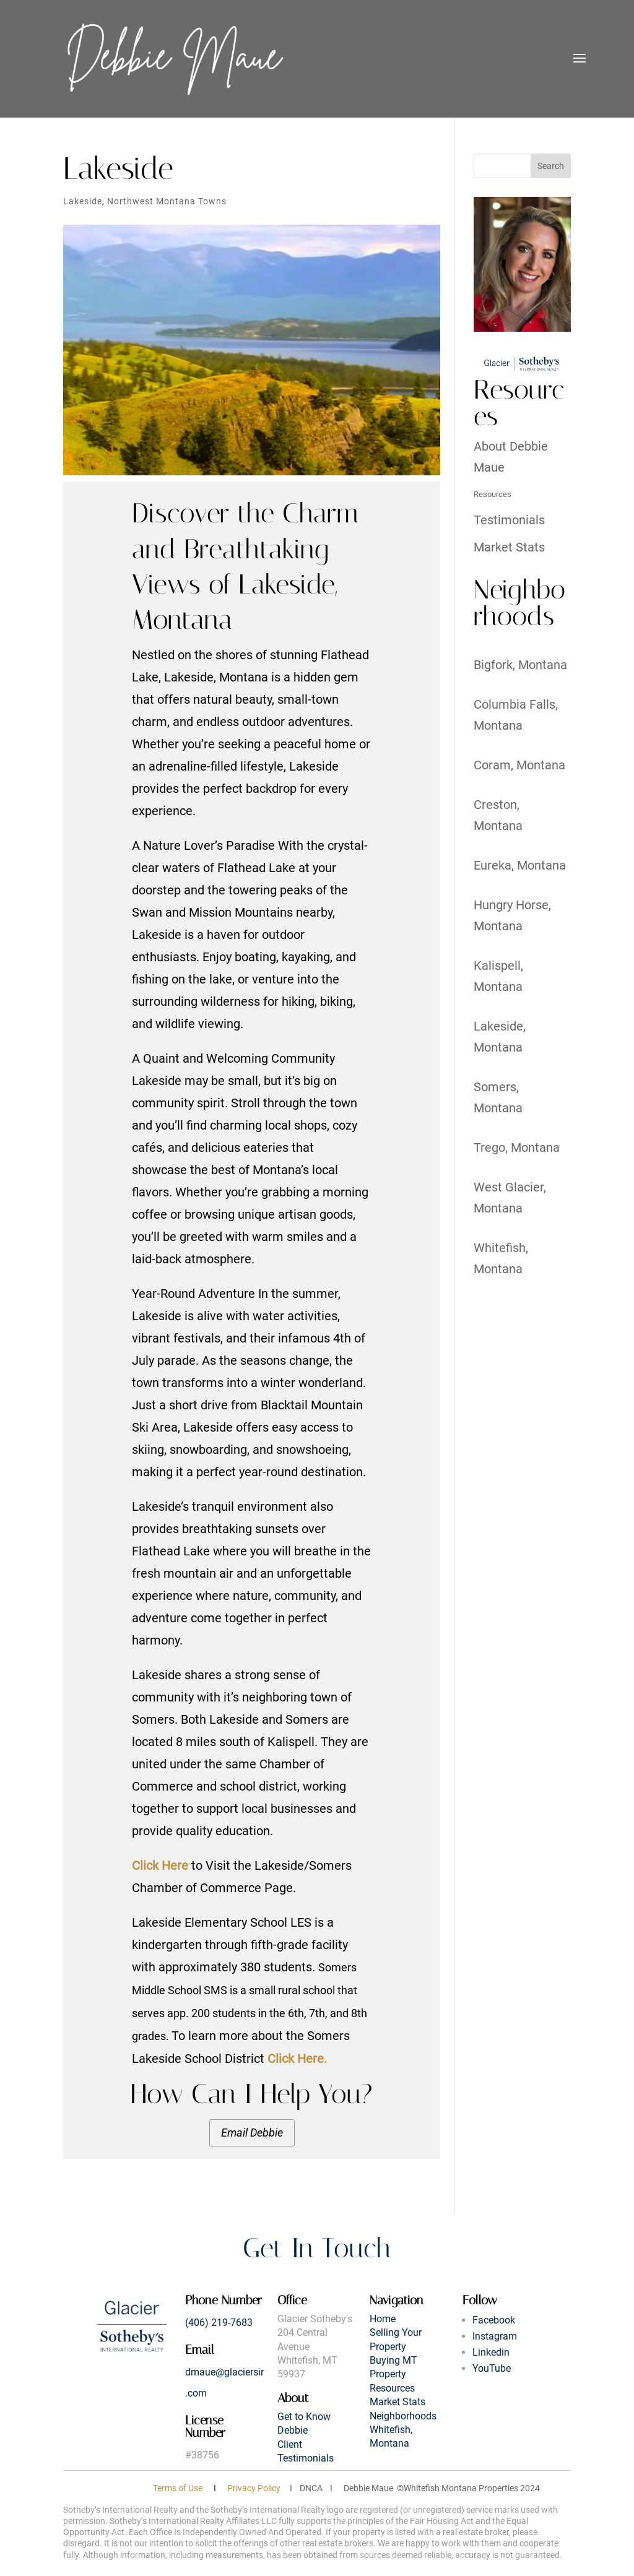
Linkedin (491, 2352)
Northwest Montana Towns (167, 201)
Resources (492, 494)
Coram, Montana (519, 765)
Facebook (493, 2320)
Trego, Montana (517, 1147)
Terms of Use (177, 2488)
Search (550, 166)
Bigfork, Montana (520, 664)
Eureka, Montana (520, 865)
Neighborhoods (403, 2416)
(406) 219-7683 (219, 2322)
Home (383, 2319)
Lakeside (82, 201)
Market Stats (509, 547)
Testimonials (509, 519)
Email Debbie (252, 2132)
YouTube (491, 2368)
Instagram (494, 2336)
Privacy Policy (253, 2488)
